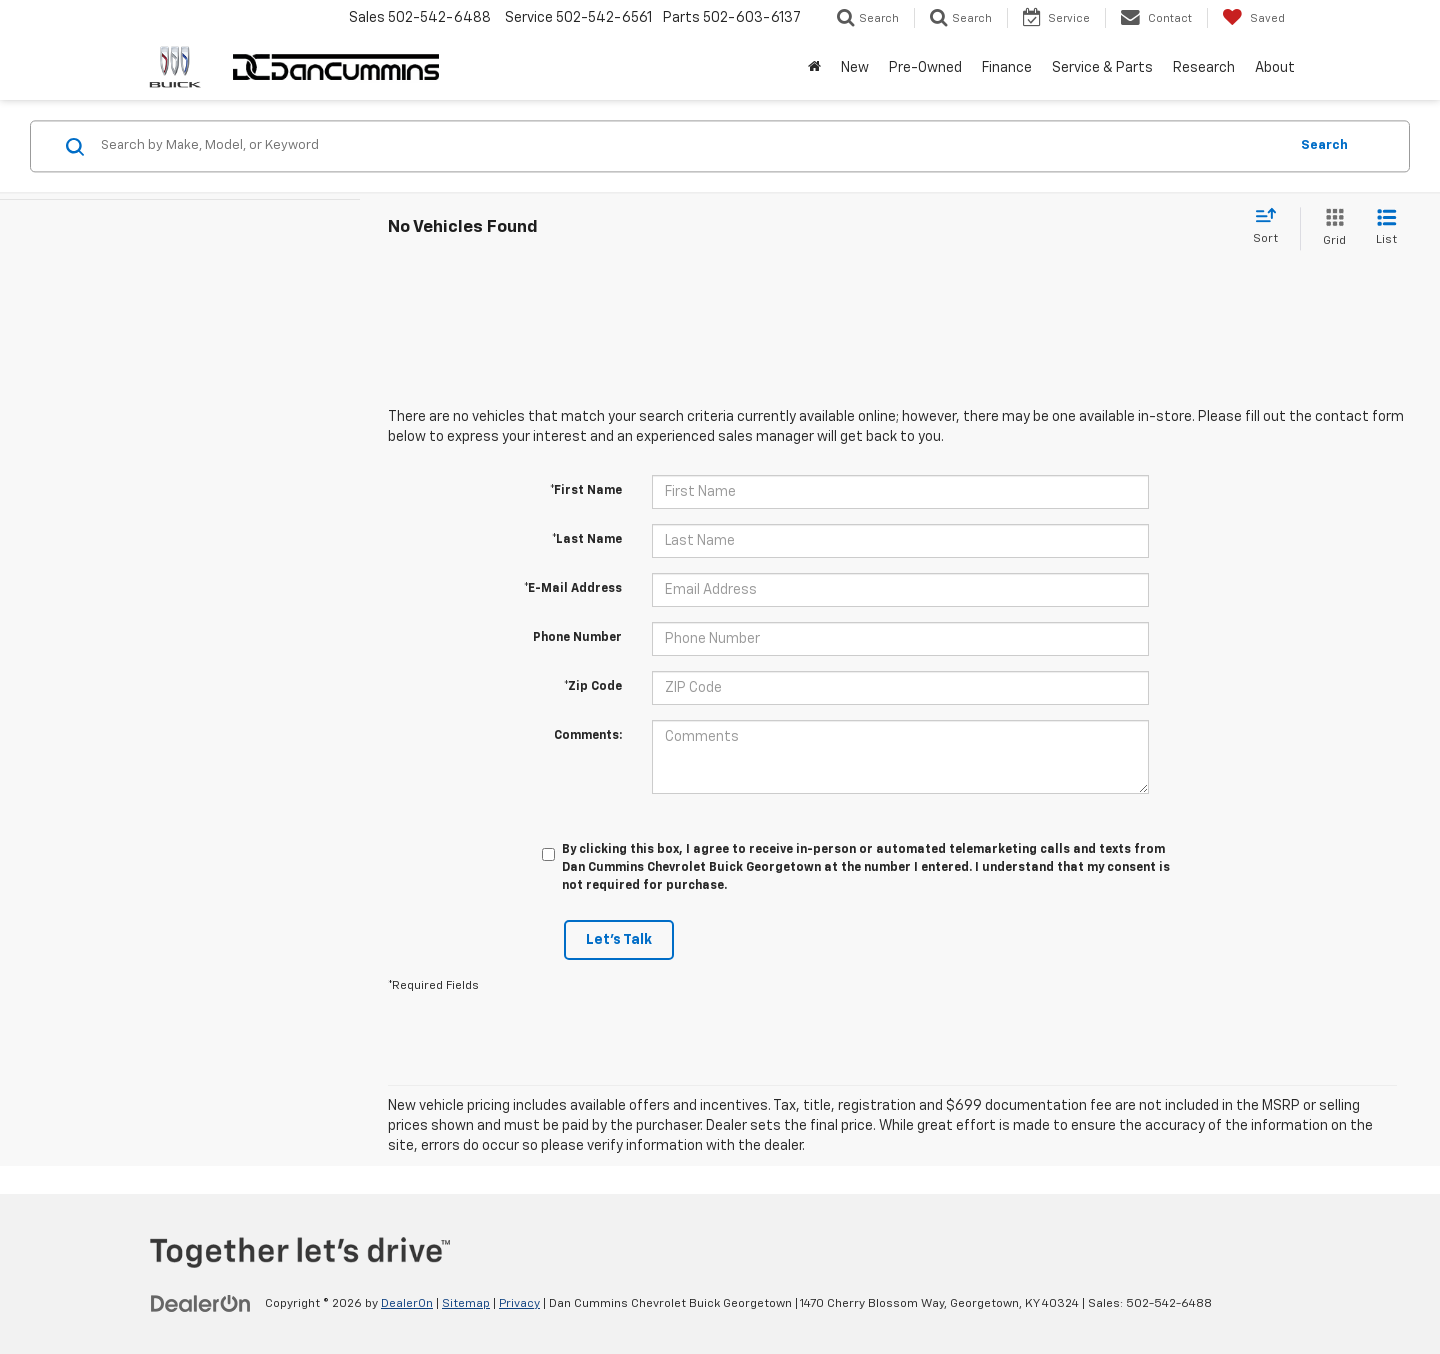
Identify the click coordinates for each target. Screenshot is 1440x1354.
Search (1324, 145)
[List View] (1386, 228)
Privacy (519, 1304)
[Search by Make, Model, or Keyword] (691, 146)
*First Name (586, 491)
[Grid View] (1330, 228)
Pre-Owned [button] (925, 68)
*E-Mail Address (573, 589)
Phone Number (577, 638)
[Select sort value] (1271, 227)
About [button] (1275, 68)
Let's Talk (619, 940)
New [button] (855, 68)
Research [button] (1204, 68)
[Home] (814, 68)
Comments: (588, 736)
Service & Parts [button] (1102, 68)
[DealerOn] (201, 1303)
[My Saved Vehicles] (1253, 18)
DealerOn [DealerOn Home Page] (407, 1304)
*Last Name (587, 540)
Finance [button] (1007, 68)
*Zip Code (593, 687)
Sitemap (466, 1304)
